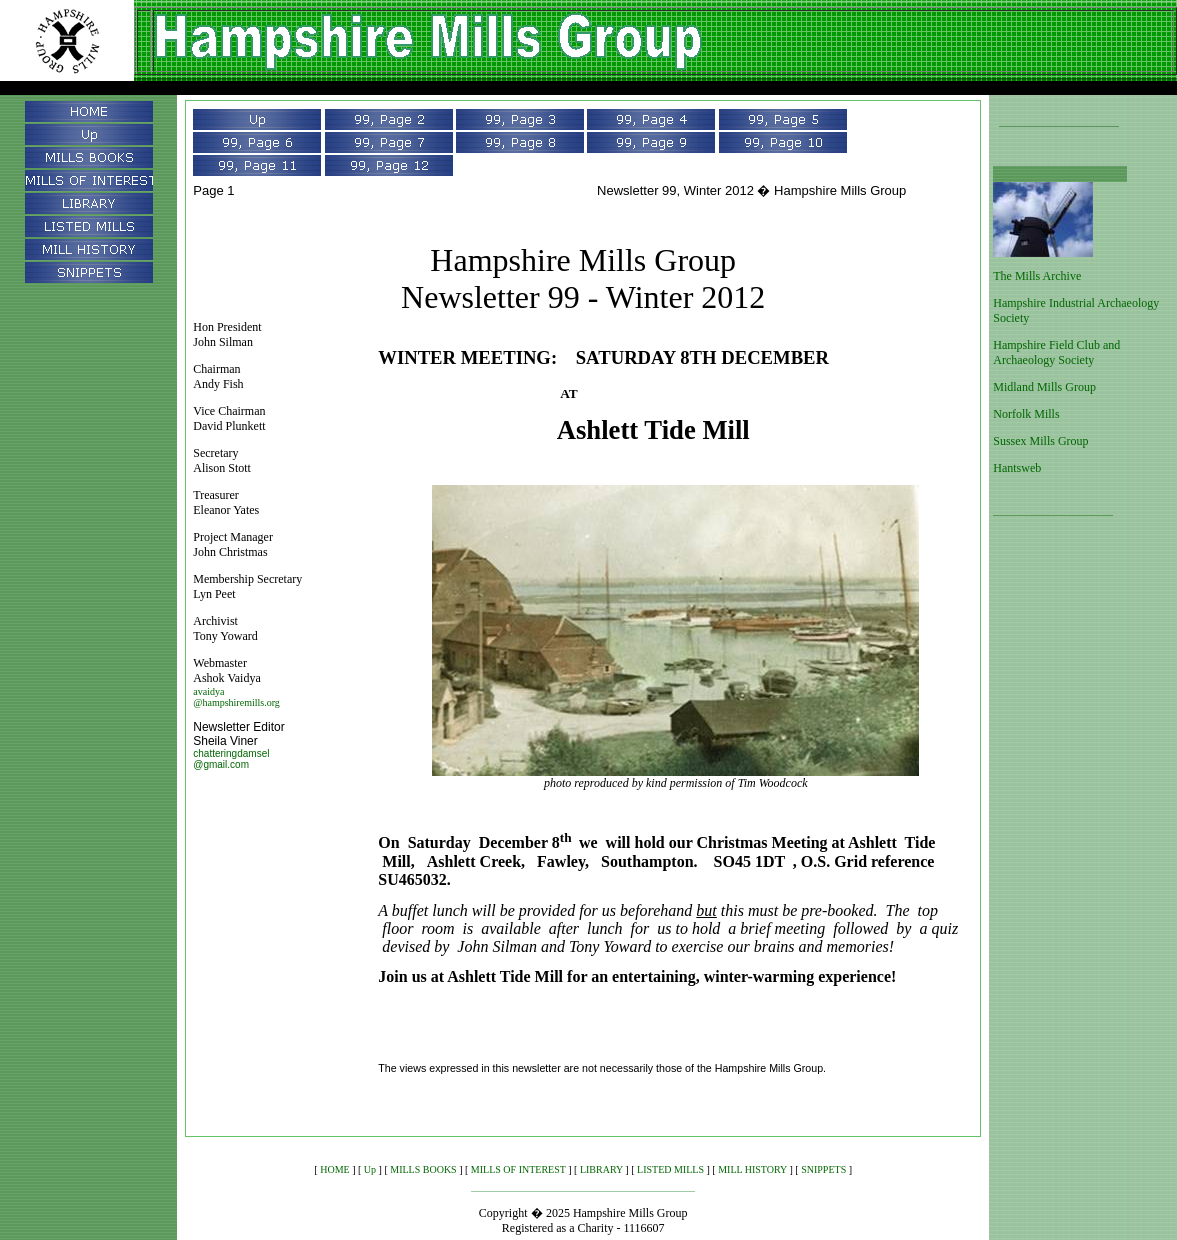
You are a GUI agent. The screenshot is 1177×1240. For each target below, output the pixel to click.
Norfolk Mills (1026, 414)
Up (370, 1169)
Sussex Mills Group (1040, 441)
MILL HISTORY (752, 1169)
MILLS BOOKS (423, 1169)
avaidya (208, 691)
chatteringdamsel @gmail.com (231, 759)
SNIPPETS (823, 1169)
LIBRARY (601, 1169)
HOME (334, 1169)
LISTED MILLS (670, 1169)
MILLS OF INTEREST (518, 1169)
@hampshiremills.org (236, 702)
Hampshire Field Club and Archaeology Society (1056, 352)
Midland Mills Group (1044, 387)
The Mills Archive (1037, 276)
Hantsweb (1017, 468)
